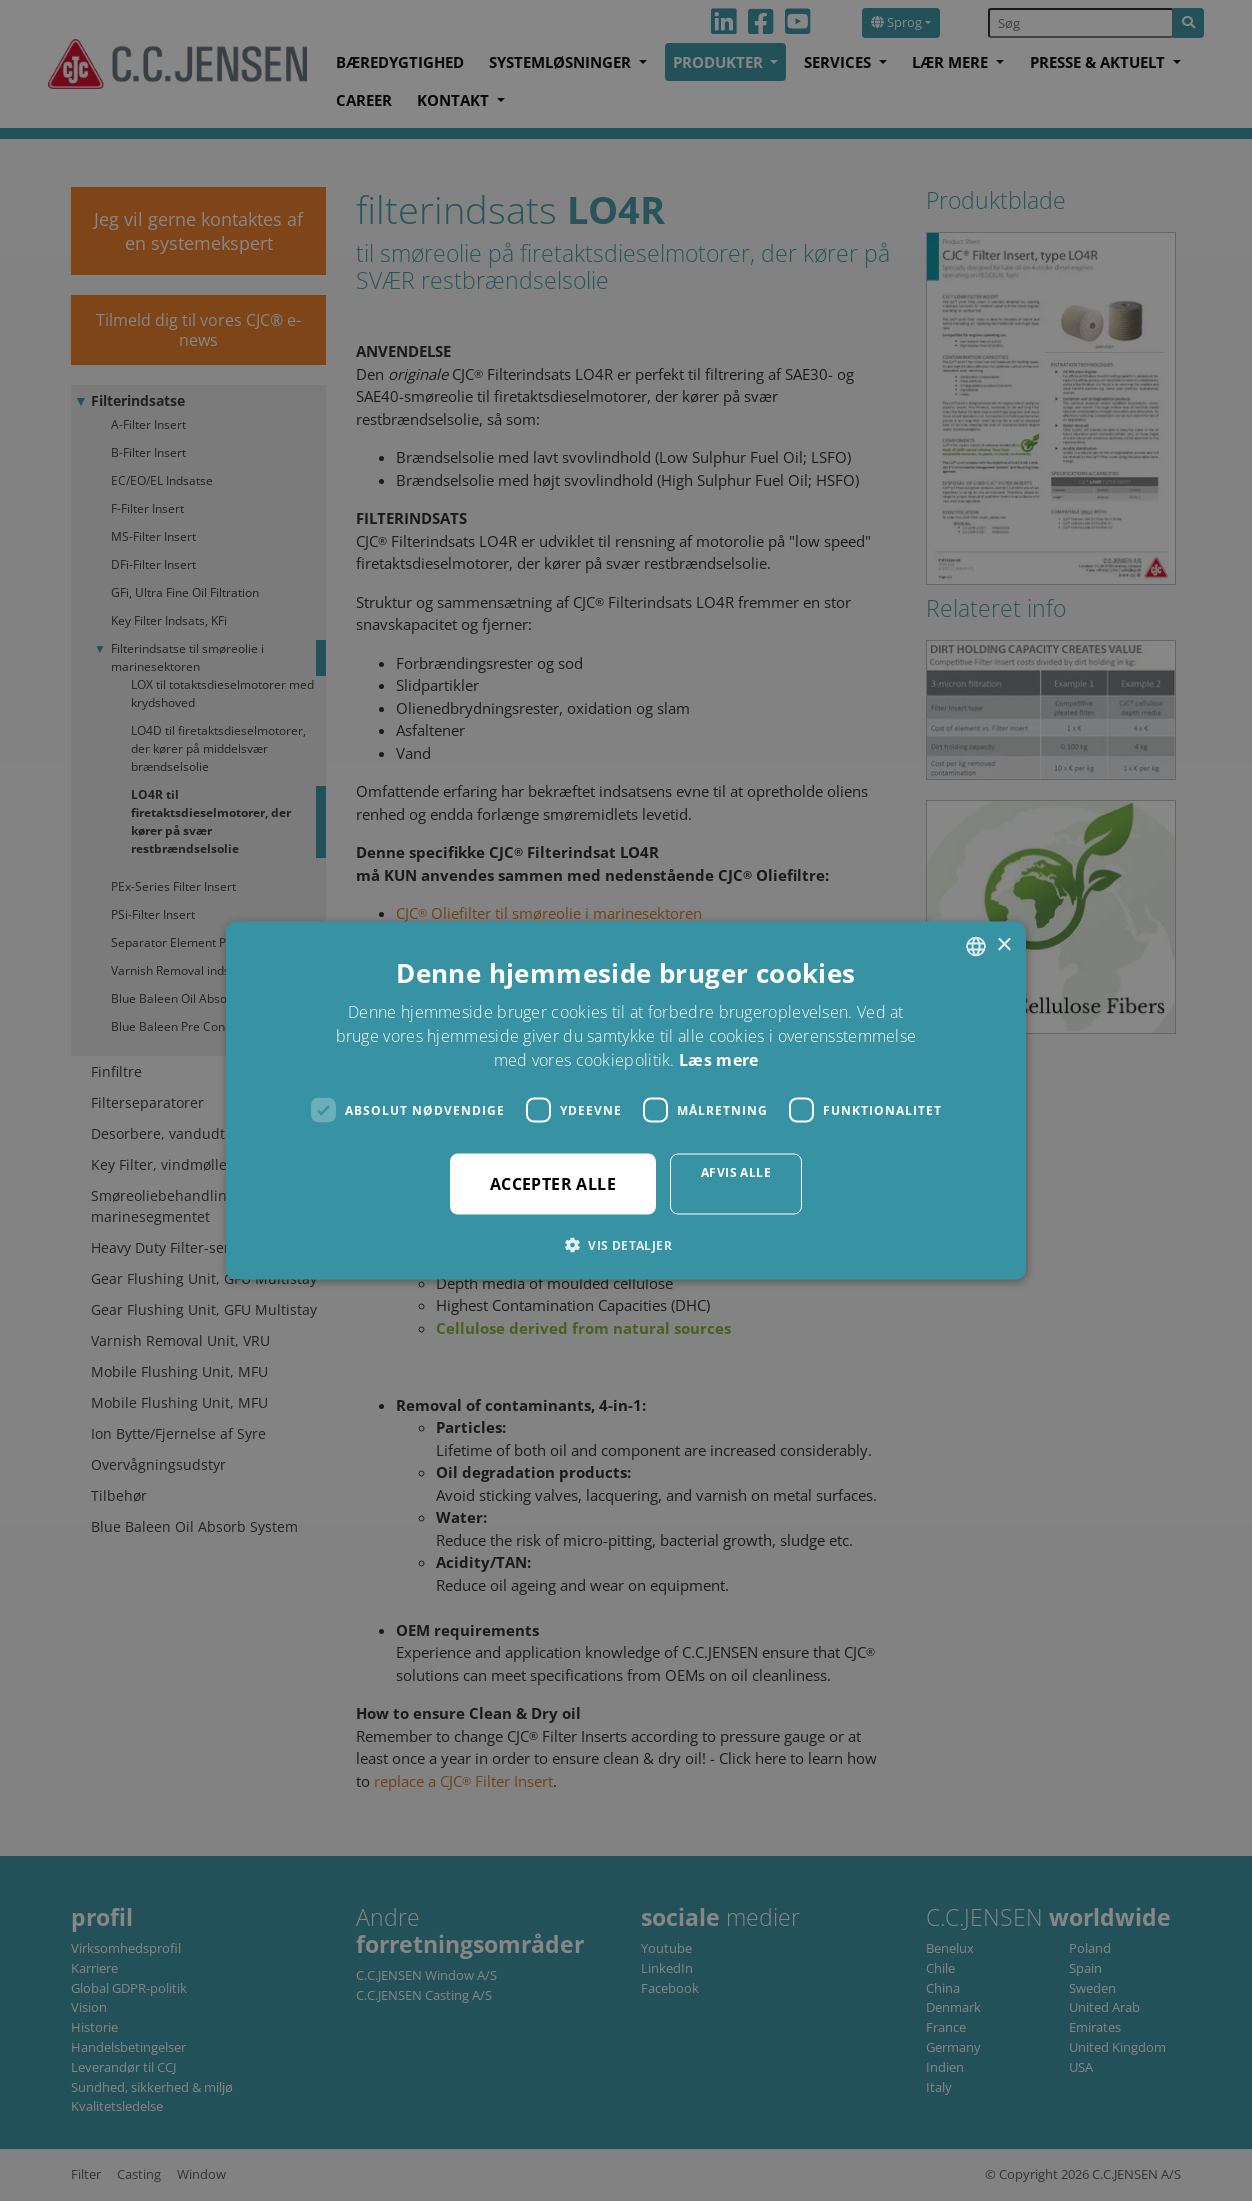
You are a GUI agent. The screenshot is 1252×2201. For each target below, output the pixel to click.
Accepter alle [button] (553, 1184)
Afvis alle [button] (736, 1172)
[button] (626, 1245)
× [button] (1003, 945)
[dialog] (626, 1100)
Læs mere (718, 1060)
